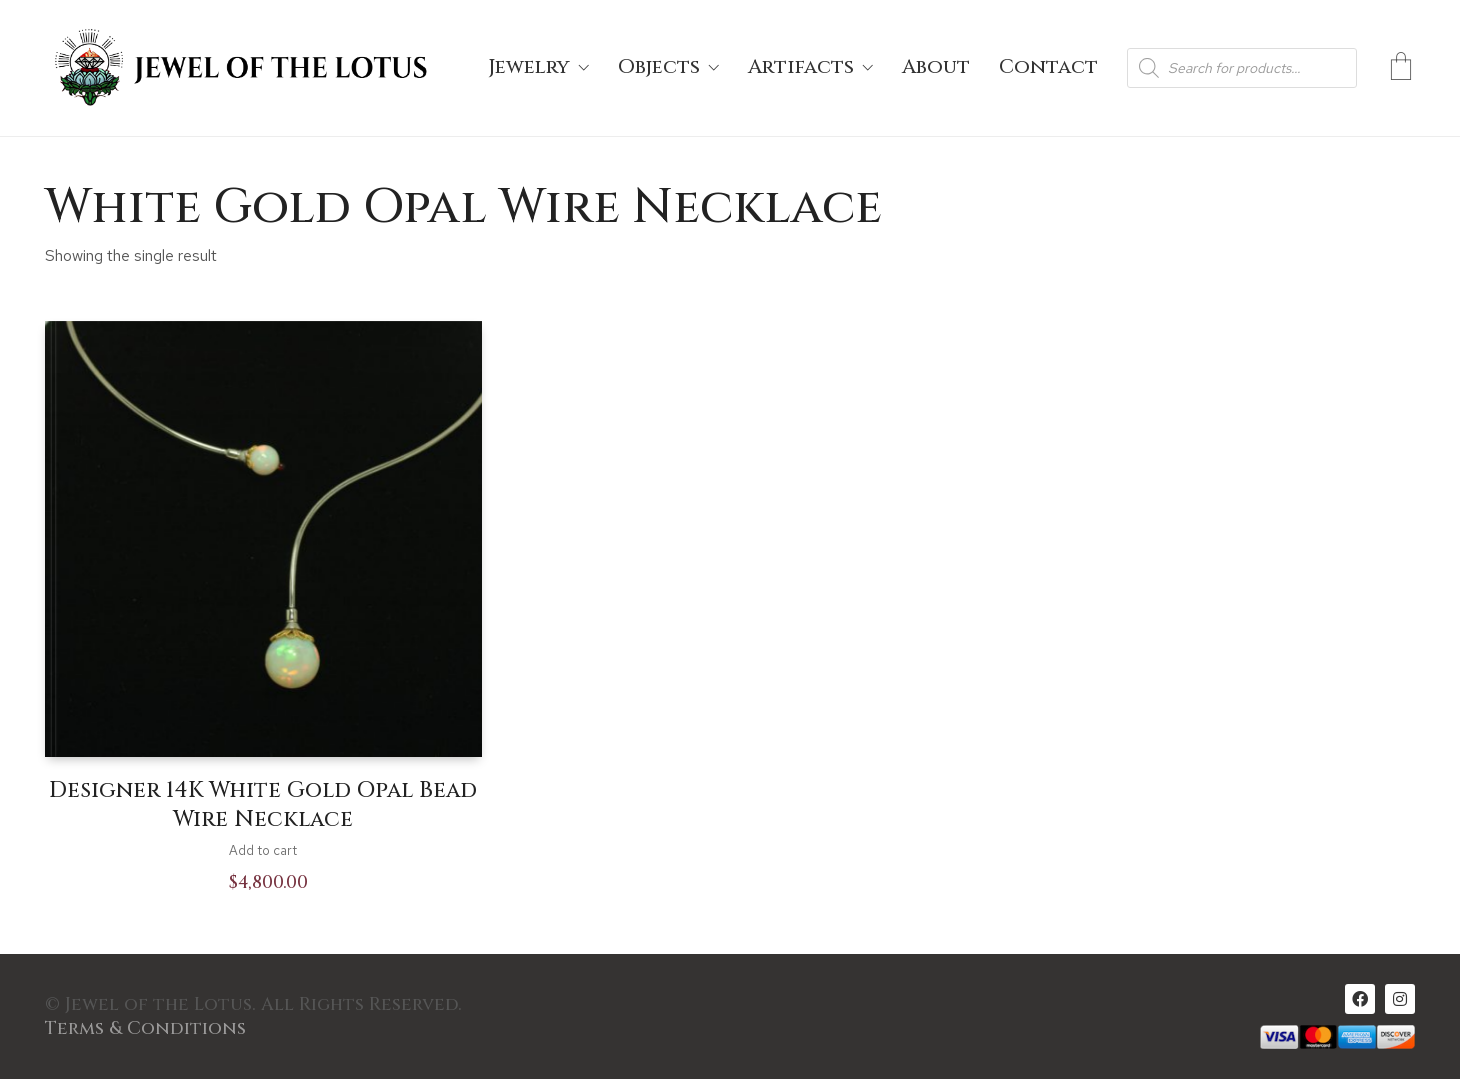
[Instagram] (1400, 999)
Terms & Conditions (145, 1029)
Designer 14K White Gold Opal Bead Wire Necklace (263, 805)
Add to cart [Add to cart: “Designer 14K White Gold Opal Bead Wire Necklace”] (263, 850)
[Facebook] (1360, 999)
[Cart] (1401, 68)
